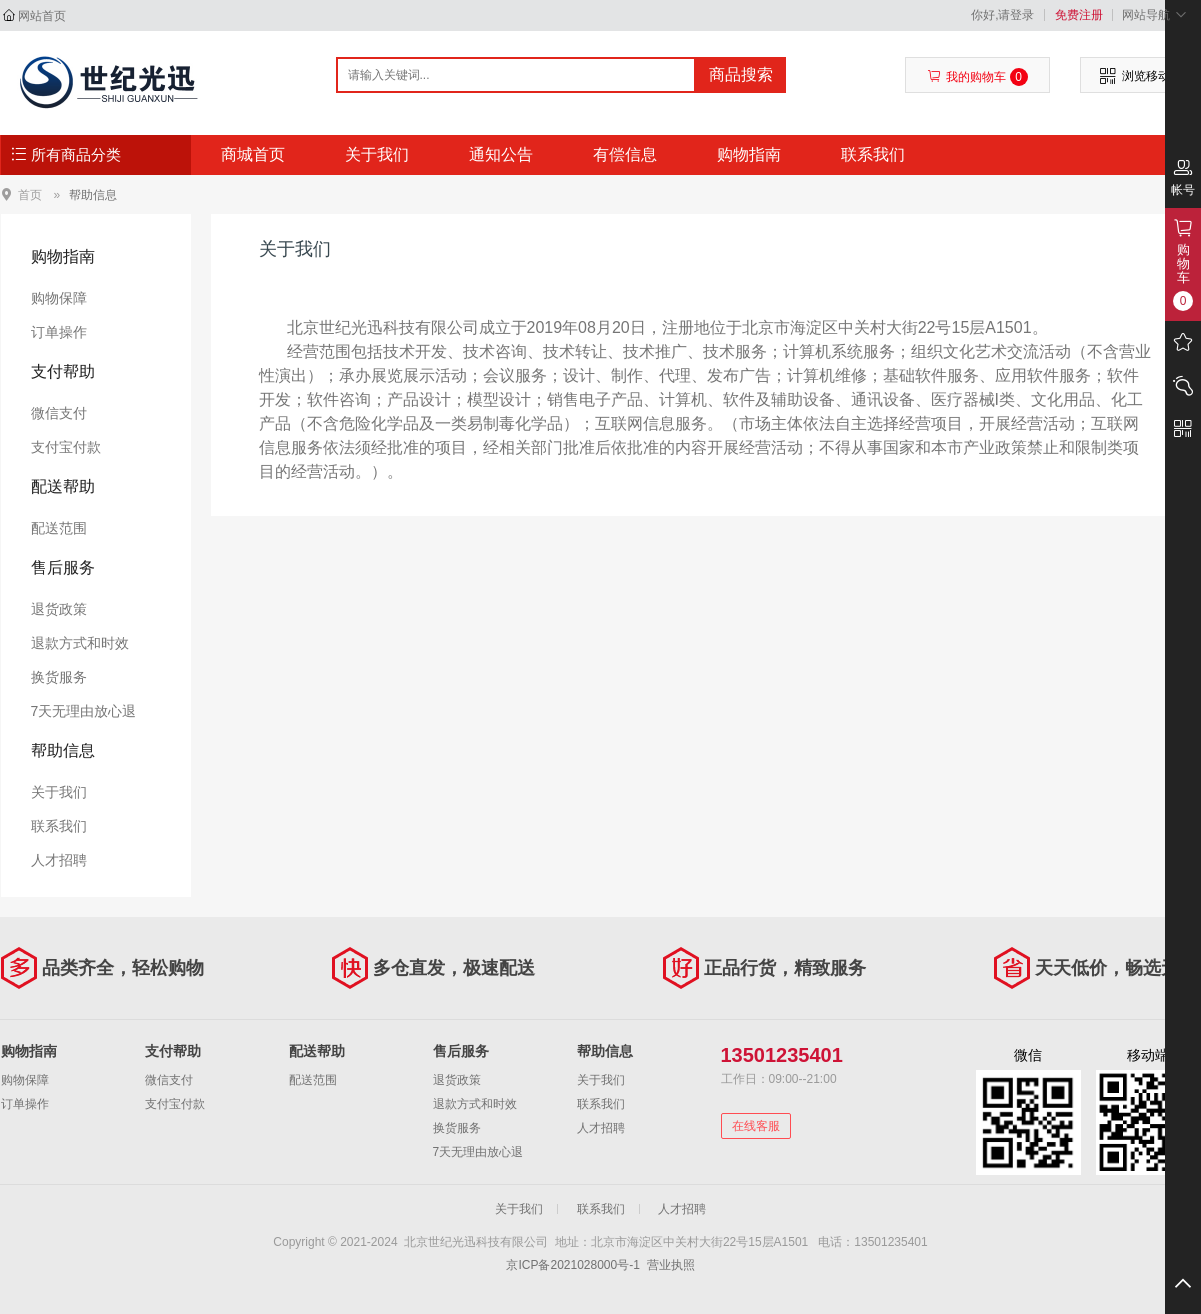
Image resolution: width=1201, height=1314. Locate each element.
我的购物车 (977, 77)
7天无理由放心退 (84, 711)
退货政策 (59, 609)
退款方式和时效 (80, 643)
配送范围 (59, 528)
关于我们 (377, 154)
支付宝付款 (66, 447)
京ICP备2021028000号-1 (572, 1265)
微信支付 (59, 413)
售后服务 (63, 567)
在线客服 (756, 1126)
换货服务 (59, 677)
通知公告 (501, 154)
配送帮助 (63, 486)
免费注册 (1079, 15)
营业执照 (671, 1265)
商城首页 (253, 154)
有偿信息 (625, 154)
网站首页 (42, 16)
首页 (30, 194)
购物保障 (59, 298)
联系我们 (873, 154)
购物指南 (749, 154)
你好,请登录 (1002, 15)
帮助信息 (93, 195)
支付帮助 (63, 371)
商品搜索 (741, 74)
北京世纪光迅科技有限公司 (107, 82)
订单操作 (59, 332)
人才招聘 (59, 860)
